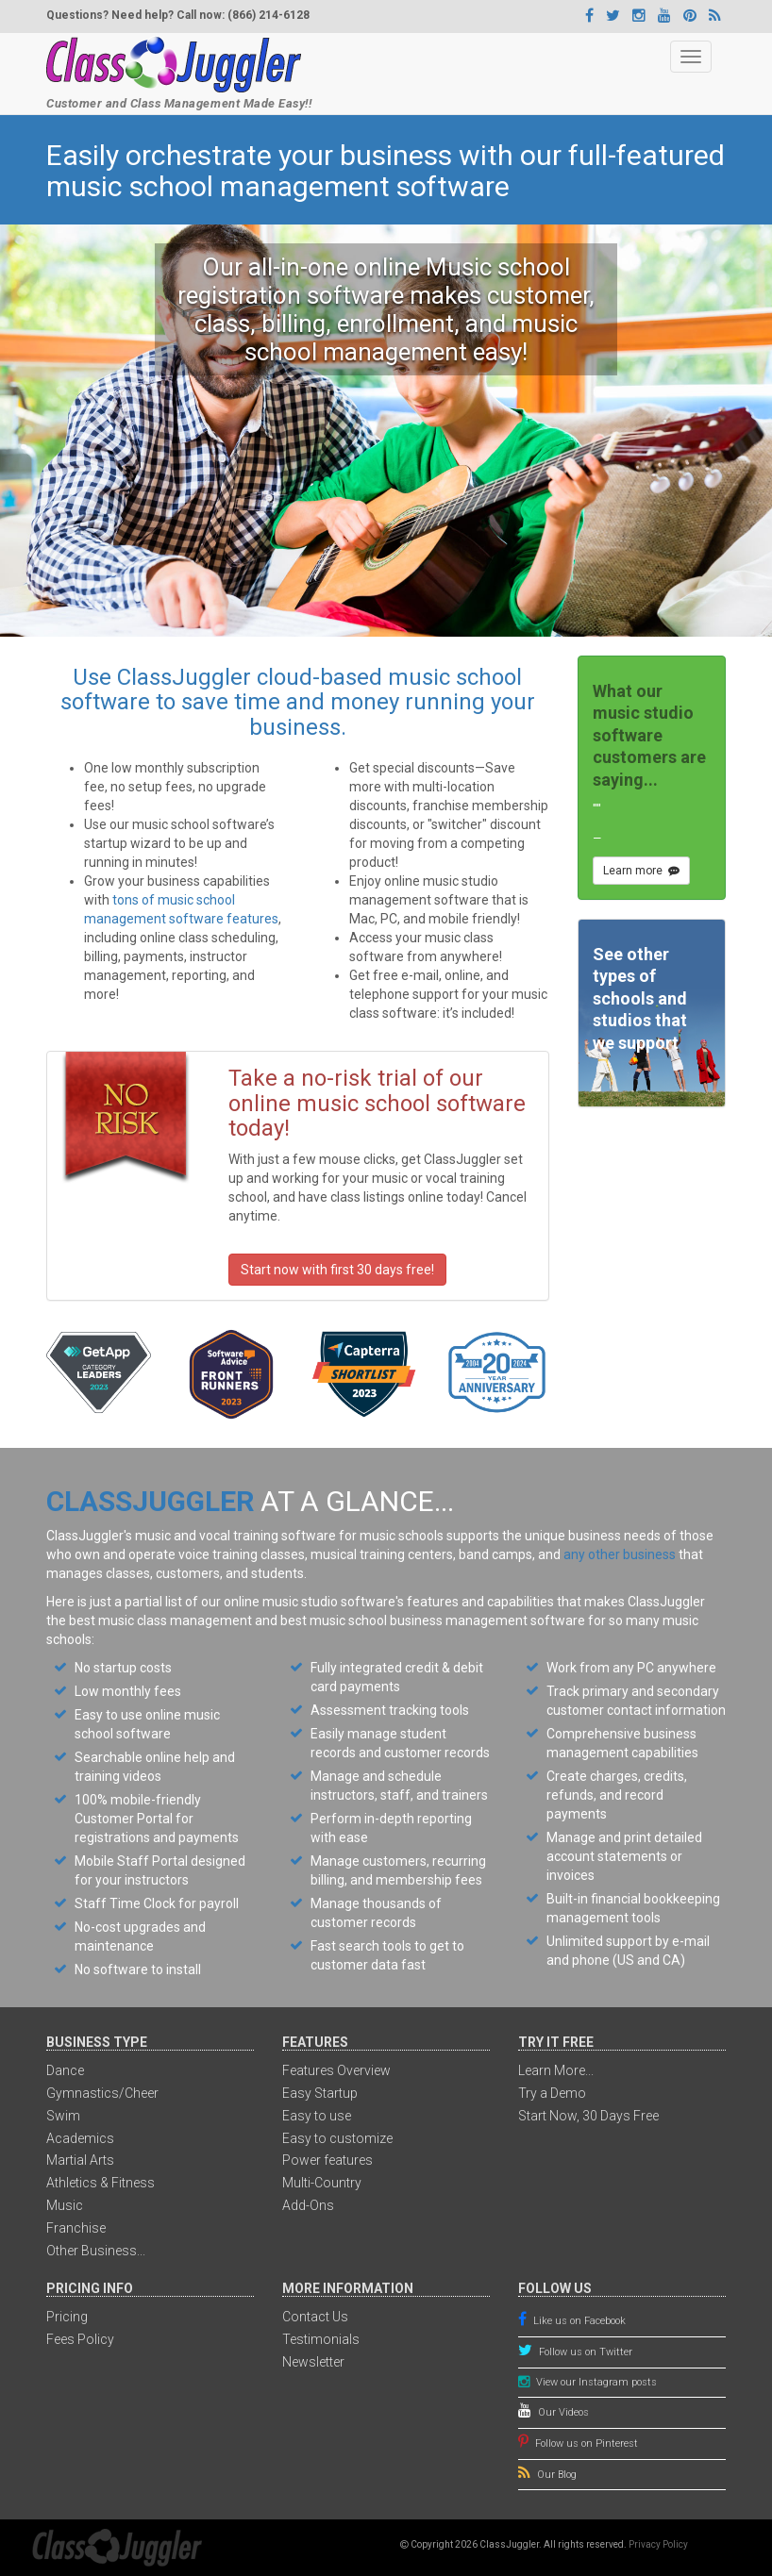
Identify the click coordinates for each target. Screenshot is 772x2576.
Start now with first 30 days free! (337, 1269)
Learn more (641, 870)
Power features (327, 2160)
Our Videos (562, 2412)
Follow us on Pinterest (585, 2443)
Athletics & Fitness (100, 2182)
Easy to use (316, 2115)
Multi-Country (321, 2182)
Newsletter (313, 2361)
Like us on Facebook (578, 2321)
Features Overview (336, 2070)
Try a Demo (552, 2093)
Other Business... (95, 2250)
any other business (619, 1554)
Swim (63, 2115)
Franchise (76, 2227)
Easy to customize (337, 2138)
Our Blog (555, 2474)
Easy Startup (320, 2093)
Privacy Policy (658, 2544)
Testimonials (321, 2339)
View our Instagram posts (593, 2382)
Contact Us (315, 2316)
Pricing (67, 2316)
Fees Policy (80, 2339)
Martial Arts (80, 2160)
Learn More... (556, 2070)
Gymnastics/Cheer (102, 2093)
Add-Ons (308, 2205)
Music (64, 2205)
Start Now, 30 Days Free (588, 2115)
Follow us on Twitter (584, 2352)
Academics (80, 2138)
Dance (65, 2070)
